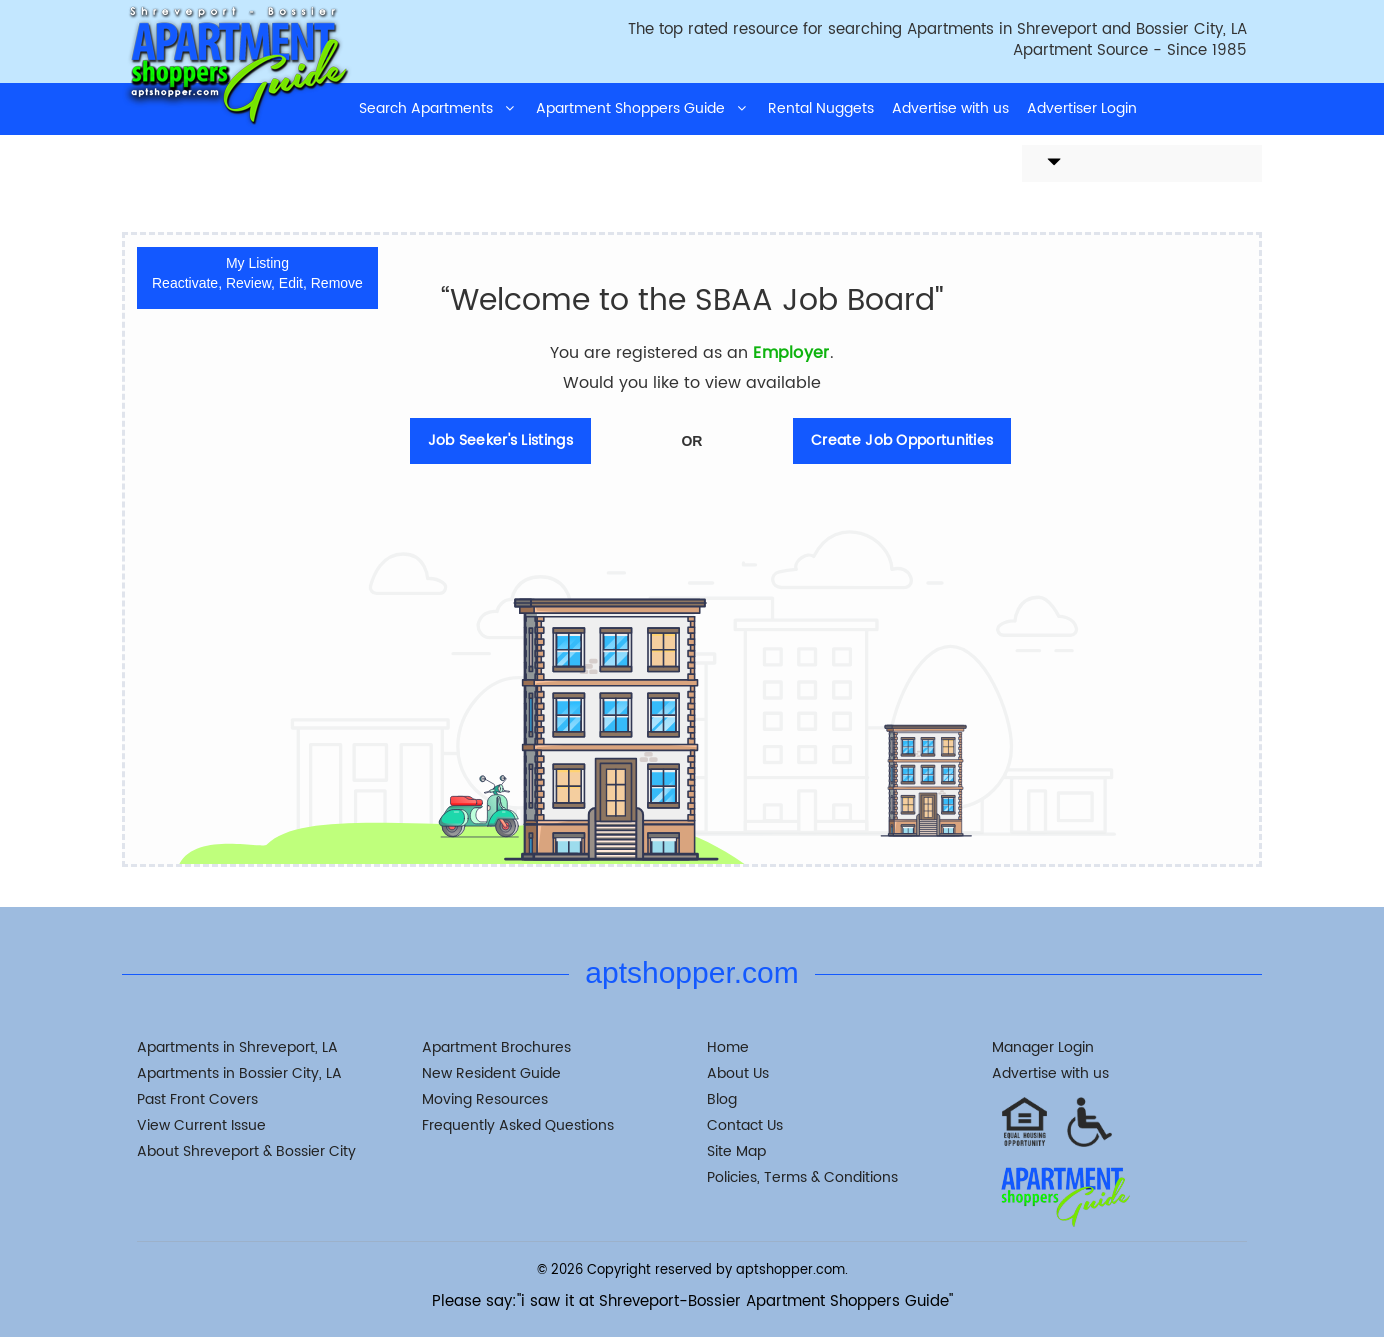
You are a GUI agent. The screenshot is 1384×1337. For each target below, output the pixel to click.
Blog (722, 1099)
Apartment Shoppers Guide (643, 108)
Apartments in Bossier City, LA (239, 1073)
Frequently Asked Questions (518, 1125)
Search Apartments (438, 108)
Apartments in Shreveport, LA (237, 1047)
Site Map (736, 1151)
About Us (738, 1073)
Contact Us (745, 1125)
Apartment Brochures (496, 1047)
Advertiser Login (1082, 108)
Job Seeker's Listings (500, 440)
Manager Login (1043, 1047)
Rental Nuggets (821, 108)
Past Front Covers (197, 1099)
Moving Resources (485, 1099)
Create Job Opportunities (902, 440)
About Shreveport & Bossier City (246, 1151)
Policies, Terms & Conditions (802, 1177)
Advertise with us (950, 108)
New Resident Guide (491, 1073)
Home (728, 1047)
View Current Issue (201, 1125)
